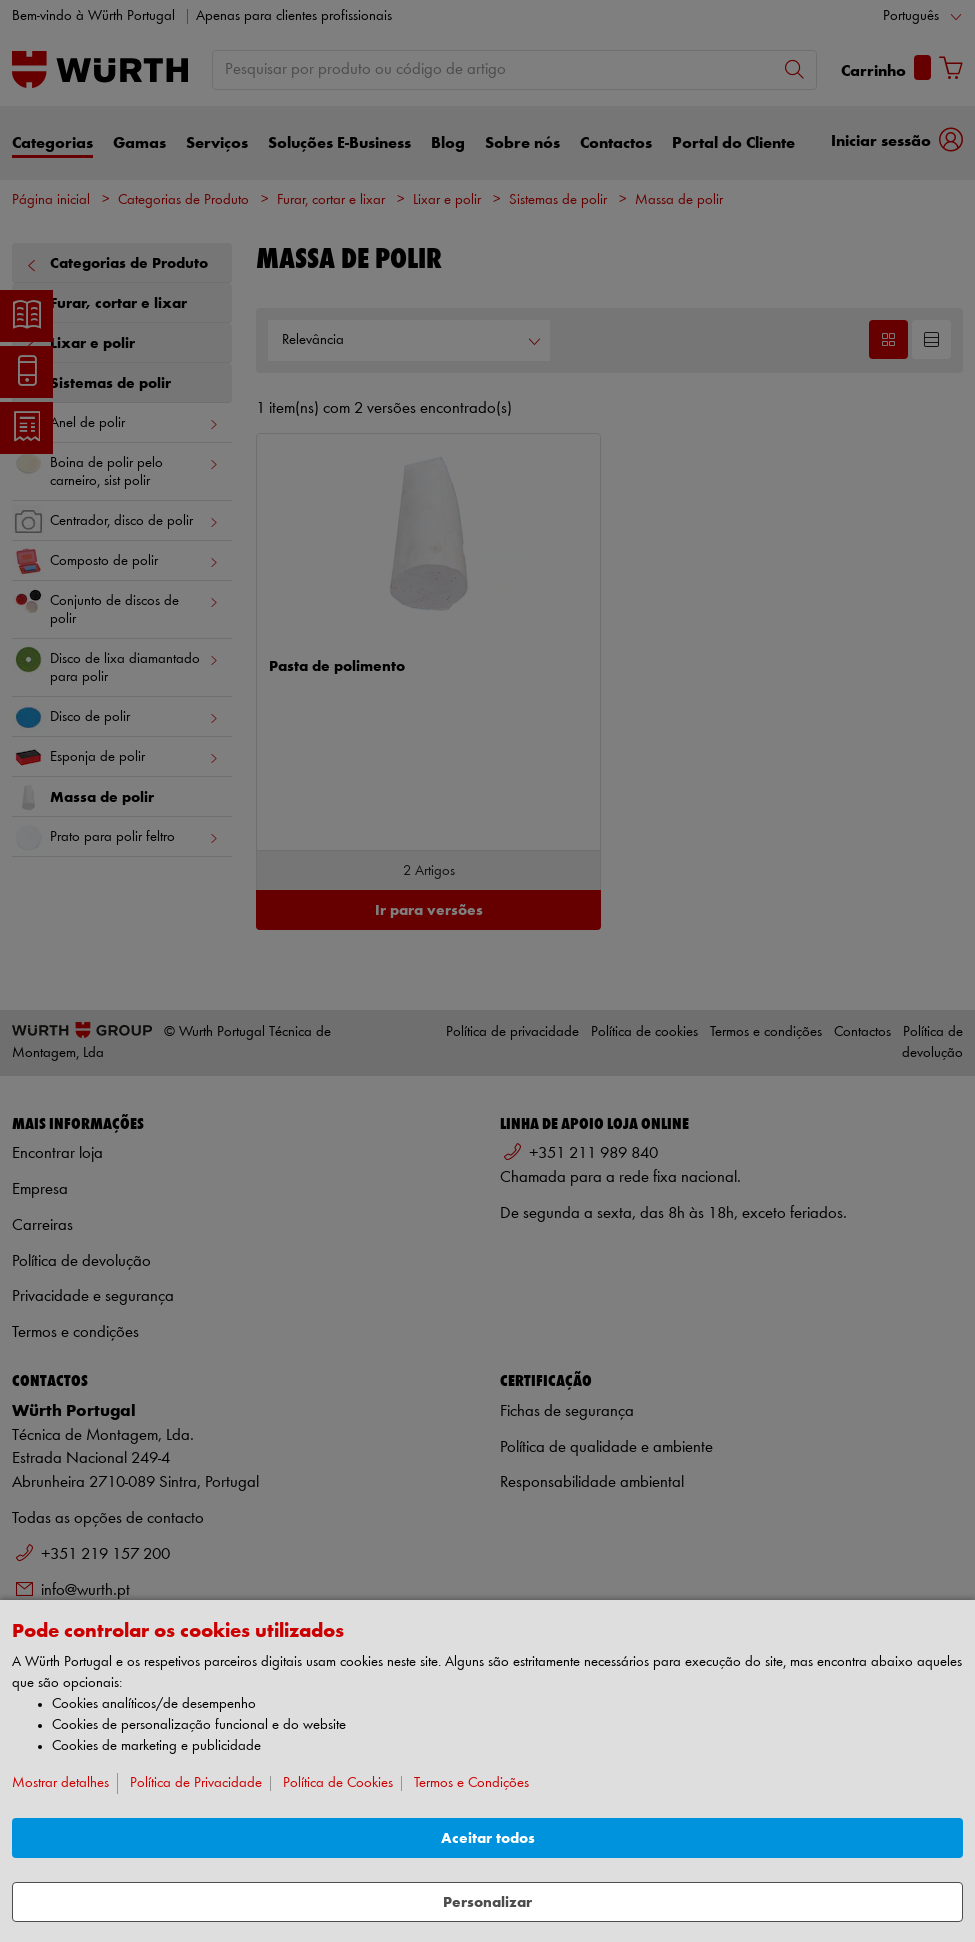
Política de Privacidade (196, 1783)
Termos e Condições (471, 1783)
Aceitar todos (488, 1838)
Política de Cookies (338, 1783)
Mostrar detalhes (60, 1783)
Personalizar (487, 1902)
